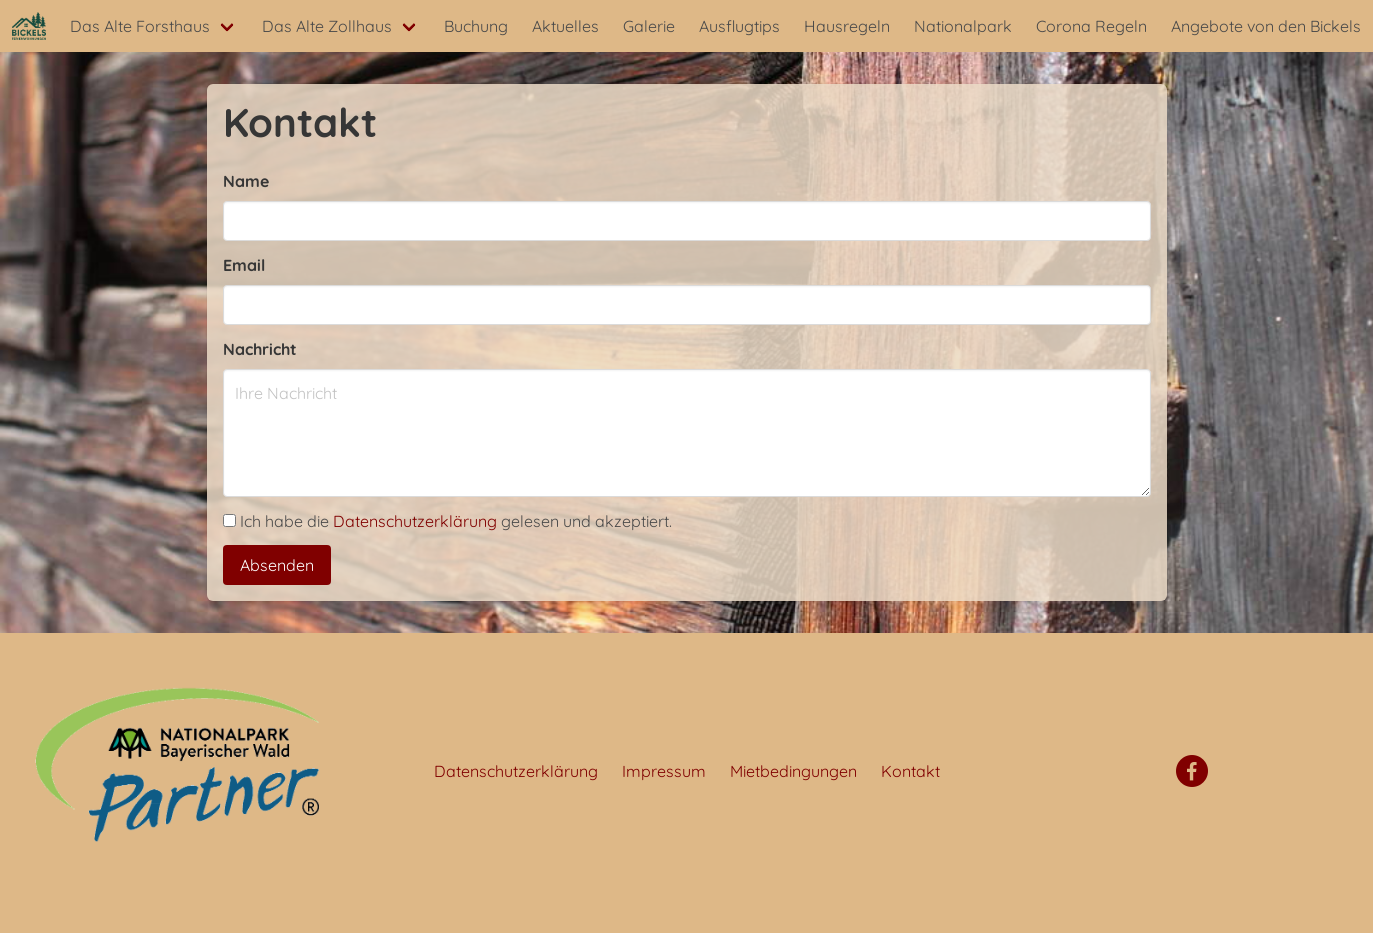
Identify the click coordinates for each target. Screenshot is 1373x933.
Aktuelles (565, 26)
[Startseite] (29, 26)
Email (244, 265)
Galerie (649, 26)
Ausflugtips (739, 26)
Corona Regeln (1091, 26)
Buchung (476, 26)
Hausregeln (847, 26)
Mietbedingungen (793, 771)
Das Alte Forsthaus (140, 26)
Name (246, 181)
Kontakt (910, 771)
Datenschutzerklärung (415, 521)
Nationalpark (963, 26)
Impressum (664, 771)
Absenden (277, 565)
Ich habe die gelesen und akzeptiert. (447, 521)
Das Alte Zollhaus (327, 26)
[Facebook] (1192, 771)
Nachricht (260, 349)
